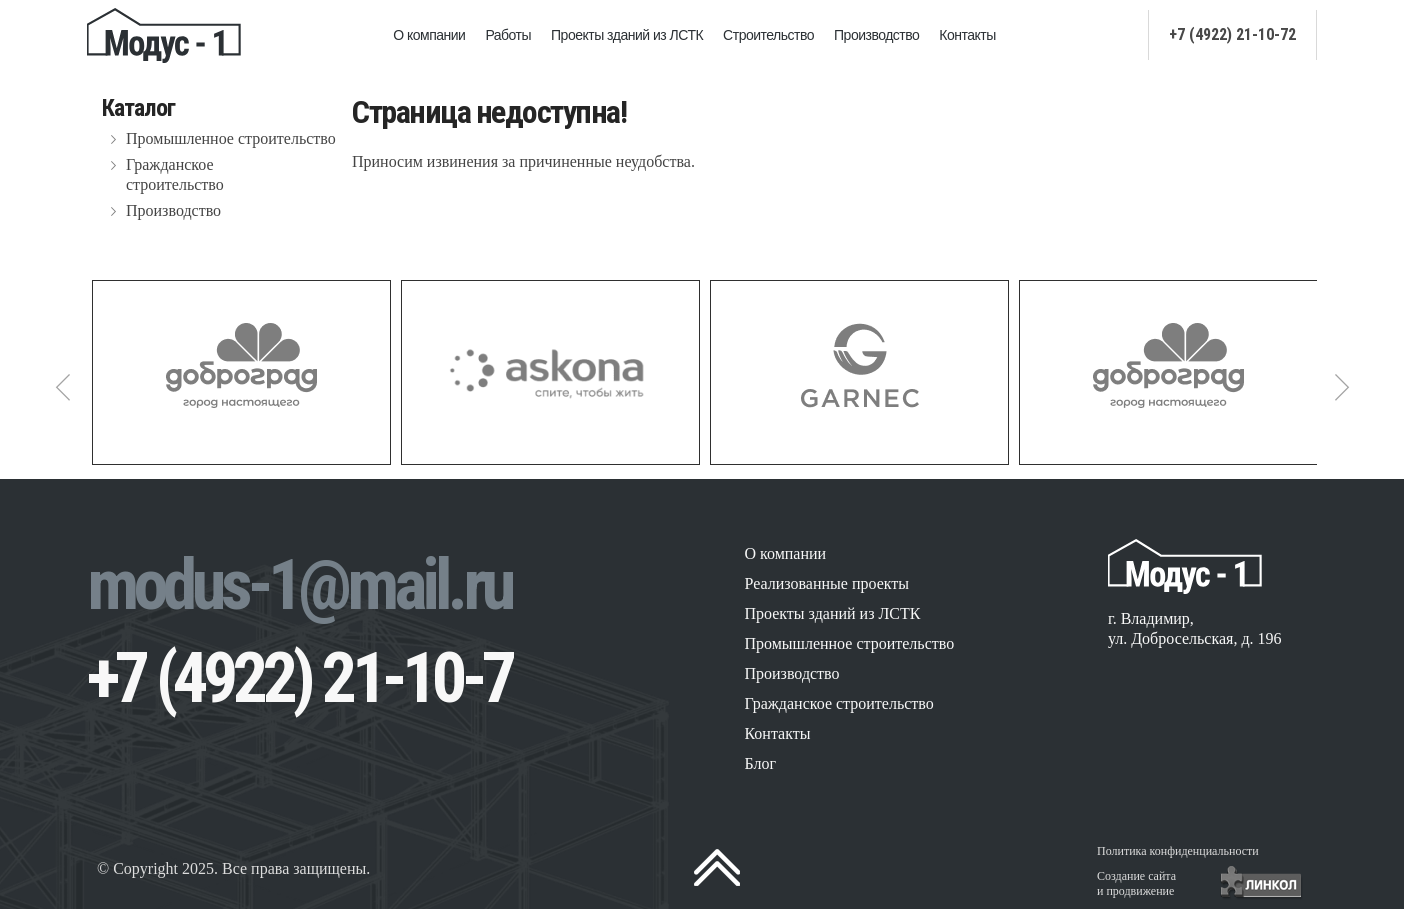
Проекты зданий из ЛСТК (627, 35)
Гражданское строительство (175, 174)
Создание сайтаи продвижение (1136, 883)
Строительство (768, 35)
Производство (876, 35)
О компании (429, 35)
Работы (508, 35)
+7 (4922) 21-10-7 (299, 678)
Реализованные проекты (826, 583)
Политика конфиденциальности (1178, 851)
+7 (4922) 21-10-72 (1232, 34)
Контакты (967, 35)
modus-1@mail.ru (299, 585)
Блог (760, 763)
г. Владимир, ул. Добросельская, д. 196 (1195, 628)
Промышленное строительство (231, 138)
